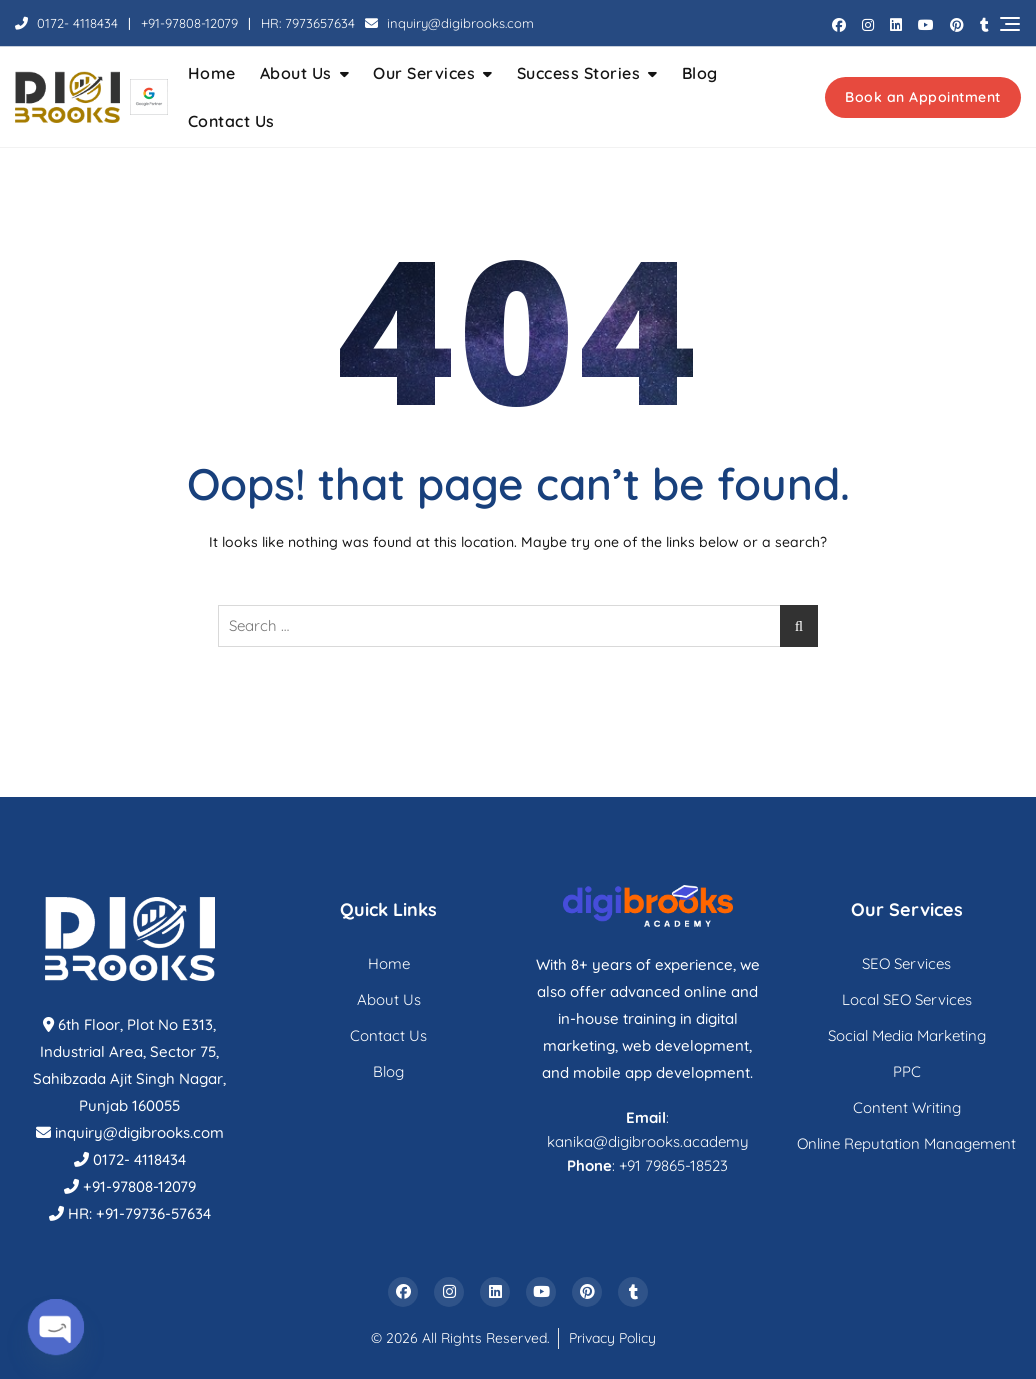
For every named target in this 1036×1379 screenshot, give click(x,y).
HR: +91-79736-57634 (139, 1213)
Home (212, 73)
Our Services (424, 73)
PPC (907, 1071)
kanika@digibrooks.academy (648, 1141)
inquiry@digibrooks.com (449, 23)
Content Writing (907, 1107)
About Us (296, 73)
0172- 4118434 (66, 23)
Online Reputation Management (906, 1143)
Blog (700, 73)
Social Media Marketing (907, 1035)
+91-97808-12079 (189, 23)
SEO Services (906, 963)
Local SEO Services (907, 999)
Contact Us (231, 121)
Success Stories (579, 73)
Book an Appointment (923, 97)
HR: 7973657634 (308, 23)
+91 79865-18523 (673, 1165)
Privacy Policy (612, 1338)
